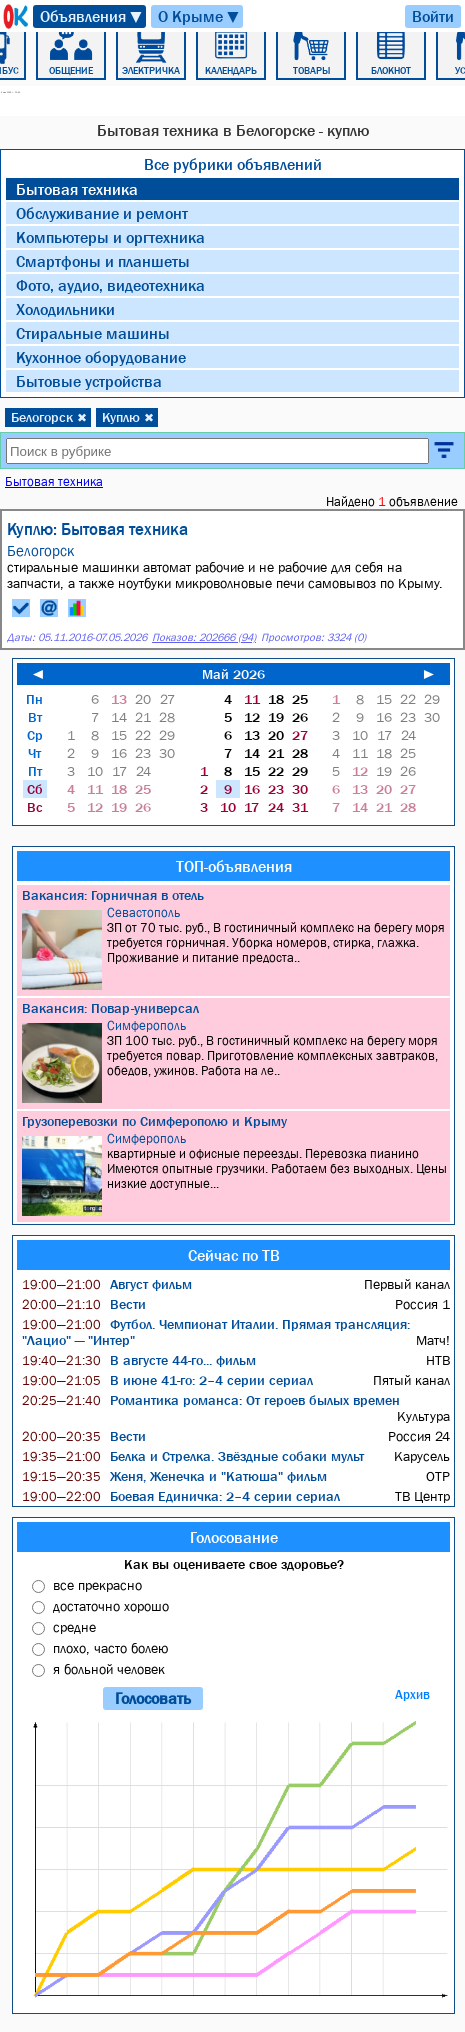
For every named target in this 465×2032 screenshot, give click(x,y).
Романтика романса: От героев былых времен (211, 1400)
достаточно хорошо (111, 1606)
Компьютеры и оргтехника (110, 237)
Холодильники (65, 309)
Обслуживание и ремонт (102, 213)
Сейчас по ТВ (234, 1255)
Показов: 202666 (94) (204, 637)
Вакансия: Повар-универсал (110, 1008)
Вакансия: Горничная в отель (113, 895)
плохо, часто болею (110, 1648)
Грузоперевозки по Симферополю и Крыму (154, 1121)
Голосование (234, 1537)
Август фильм (107, 1284)
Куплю (128, 417)
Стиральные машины (93, 333)
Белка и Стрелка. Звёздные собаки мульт (193, 1456)
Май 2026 (233, 674)
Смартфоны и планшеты (103, 261)
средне (74, 1627)
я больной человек (109, 1669)
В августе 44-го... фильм (139, 1360)
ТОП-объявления (234, 866)
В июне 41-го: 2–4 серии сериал (167, 1380)
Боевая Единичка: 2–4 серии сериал (181, 1496)
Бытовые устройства (89, 381)
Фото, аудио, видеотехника (110, 285)
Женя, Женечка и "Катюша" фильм (174, 1476)
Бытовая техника (77, 189)
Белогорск (49, 417)
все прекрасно (97, 1585)
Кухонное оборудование (101, 357)
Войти (433, 16)
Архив (412, 1694)
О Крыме (199, 16)
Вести (84, 1304)
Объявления (92, 16)
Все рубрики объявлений (233, 164)
